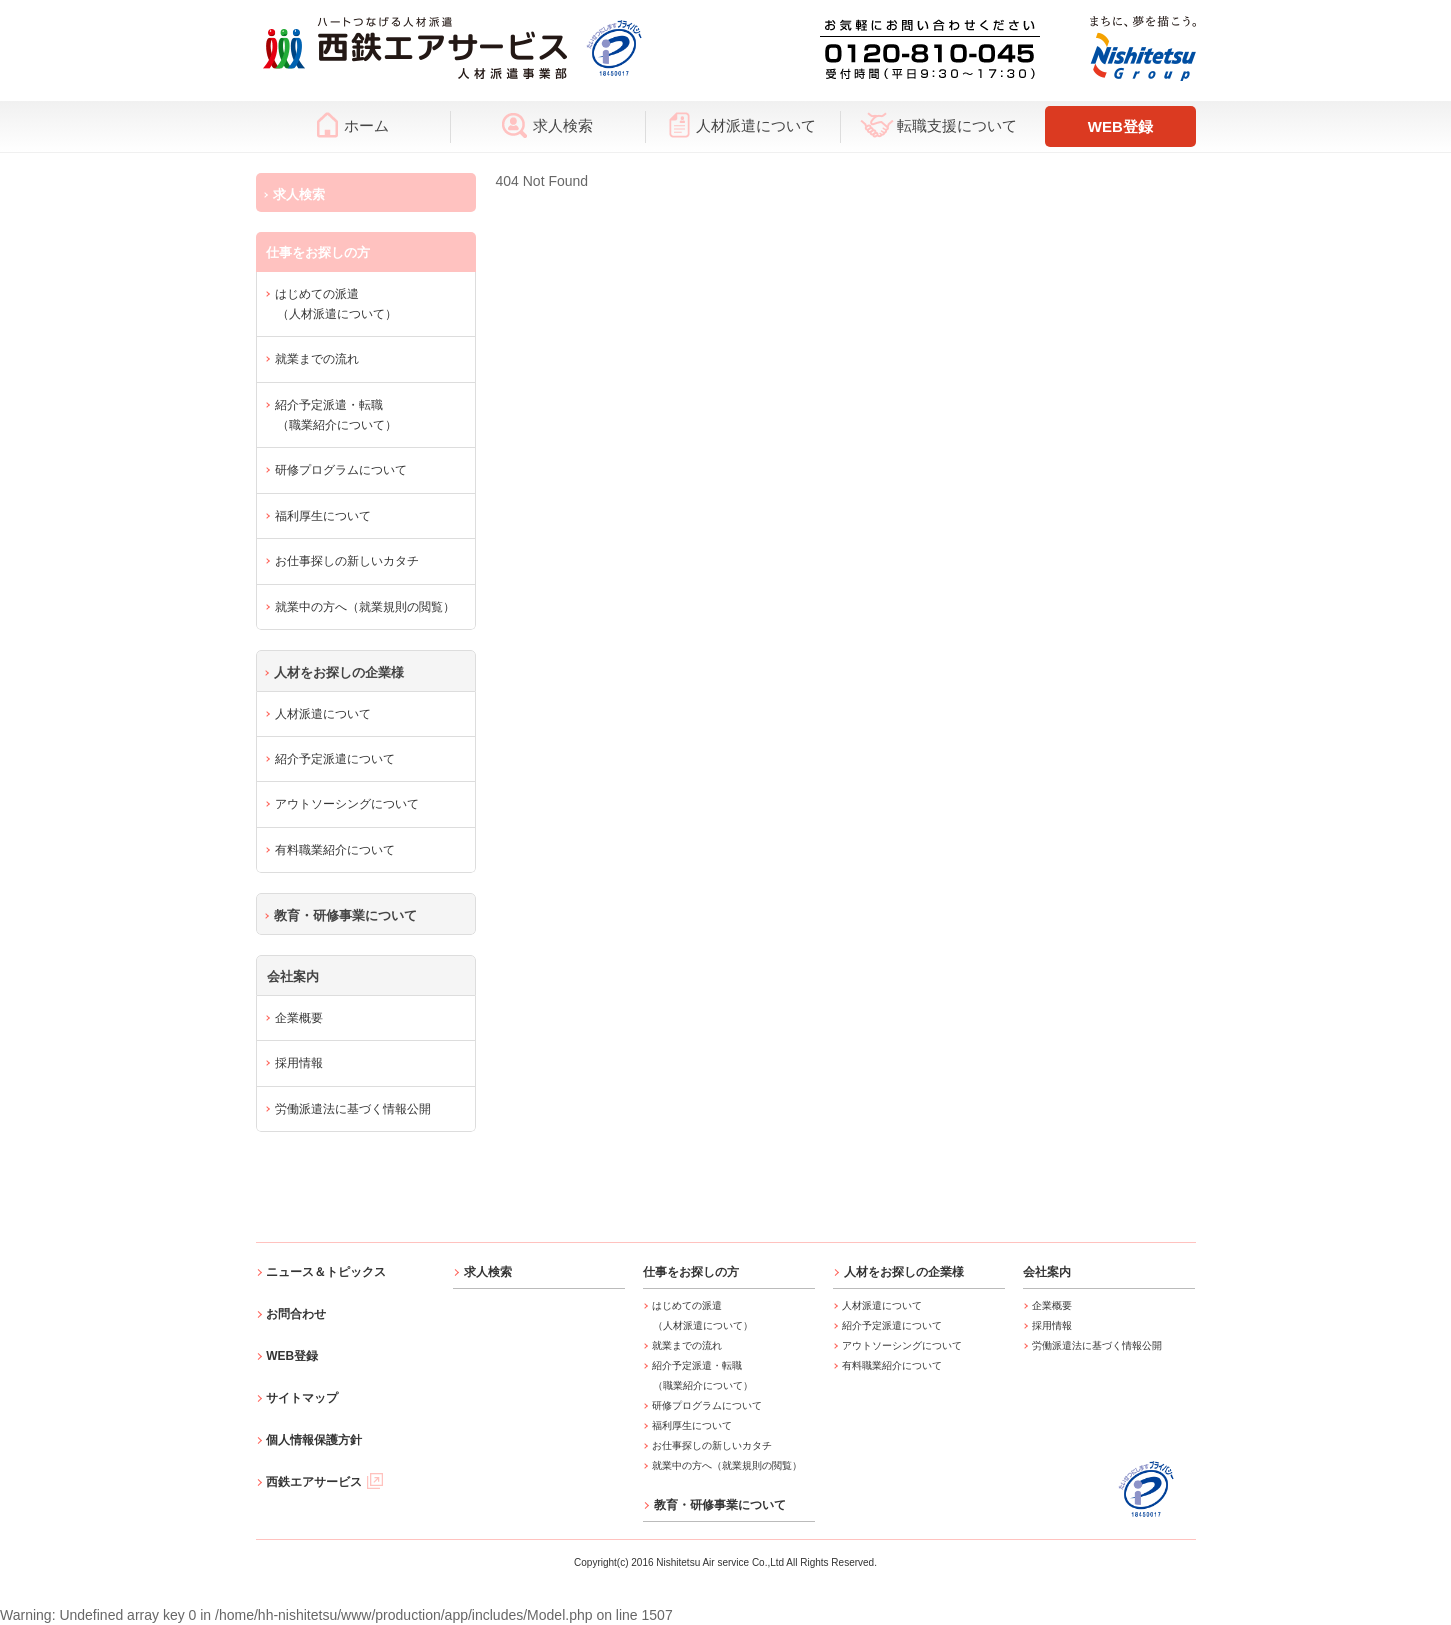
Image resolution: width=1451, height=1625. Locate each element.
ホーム (353, 125)
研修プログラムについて (341, 470)
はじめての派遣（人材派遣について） (336, 304)
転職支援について (938, 125)
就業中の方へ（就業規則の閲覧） (365, 607)
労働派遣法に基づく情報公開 (353, 1109)
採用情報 (299, 1063)
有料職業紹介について (335, 850)
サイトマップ (302, 1398)
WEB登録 (1120, 126)
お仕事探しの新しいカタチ (347, 561)
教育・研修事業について (345, 915)
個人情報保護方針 (314, 1440)
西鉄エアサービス (324, 1482)
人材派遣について (742, 125)
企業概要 (299, 1018)
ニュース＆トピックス (326, 1272)
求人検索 (547, 125)
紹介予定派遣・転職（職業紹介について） (336, 415)
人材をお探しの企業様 (339, 672)
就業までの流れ (317, 359)
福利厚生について (323, 516)
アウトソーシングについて (347, 804)
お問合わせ (296, 1314)
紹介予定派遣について (335, 759)
